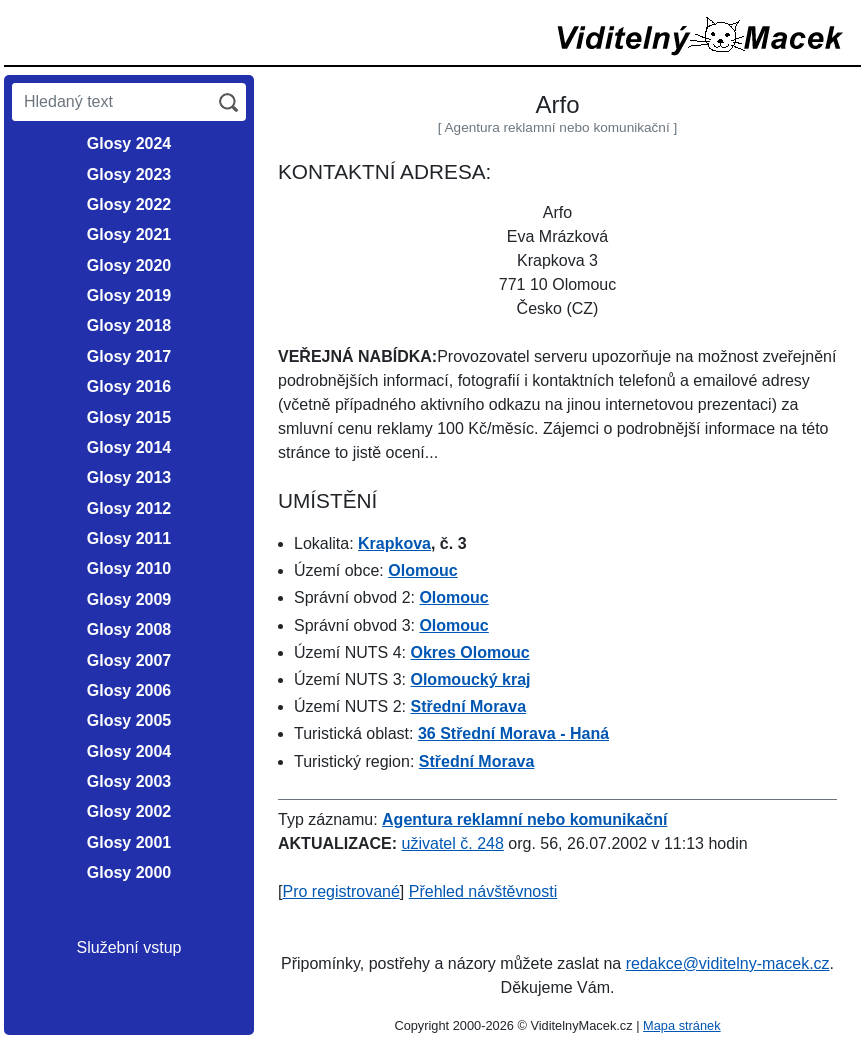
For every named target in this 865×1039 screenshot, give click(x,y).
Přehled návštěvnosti (483, 891)
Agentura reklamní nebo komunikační (524, 819)
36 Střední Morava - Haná (513, 733)
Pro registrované (340, 891)
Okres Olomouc (469, 652)
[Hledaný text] (111, 102)
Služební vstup (129, 947)
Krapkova (394, 543)
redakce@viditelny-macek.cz (728, 963)
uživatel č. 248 (453, 843)
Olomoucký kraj (470, 679)
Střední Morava (468, 706)
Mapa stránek (682, 1025)
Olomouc (422, 570)
